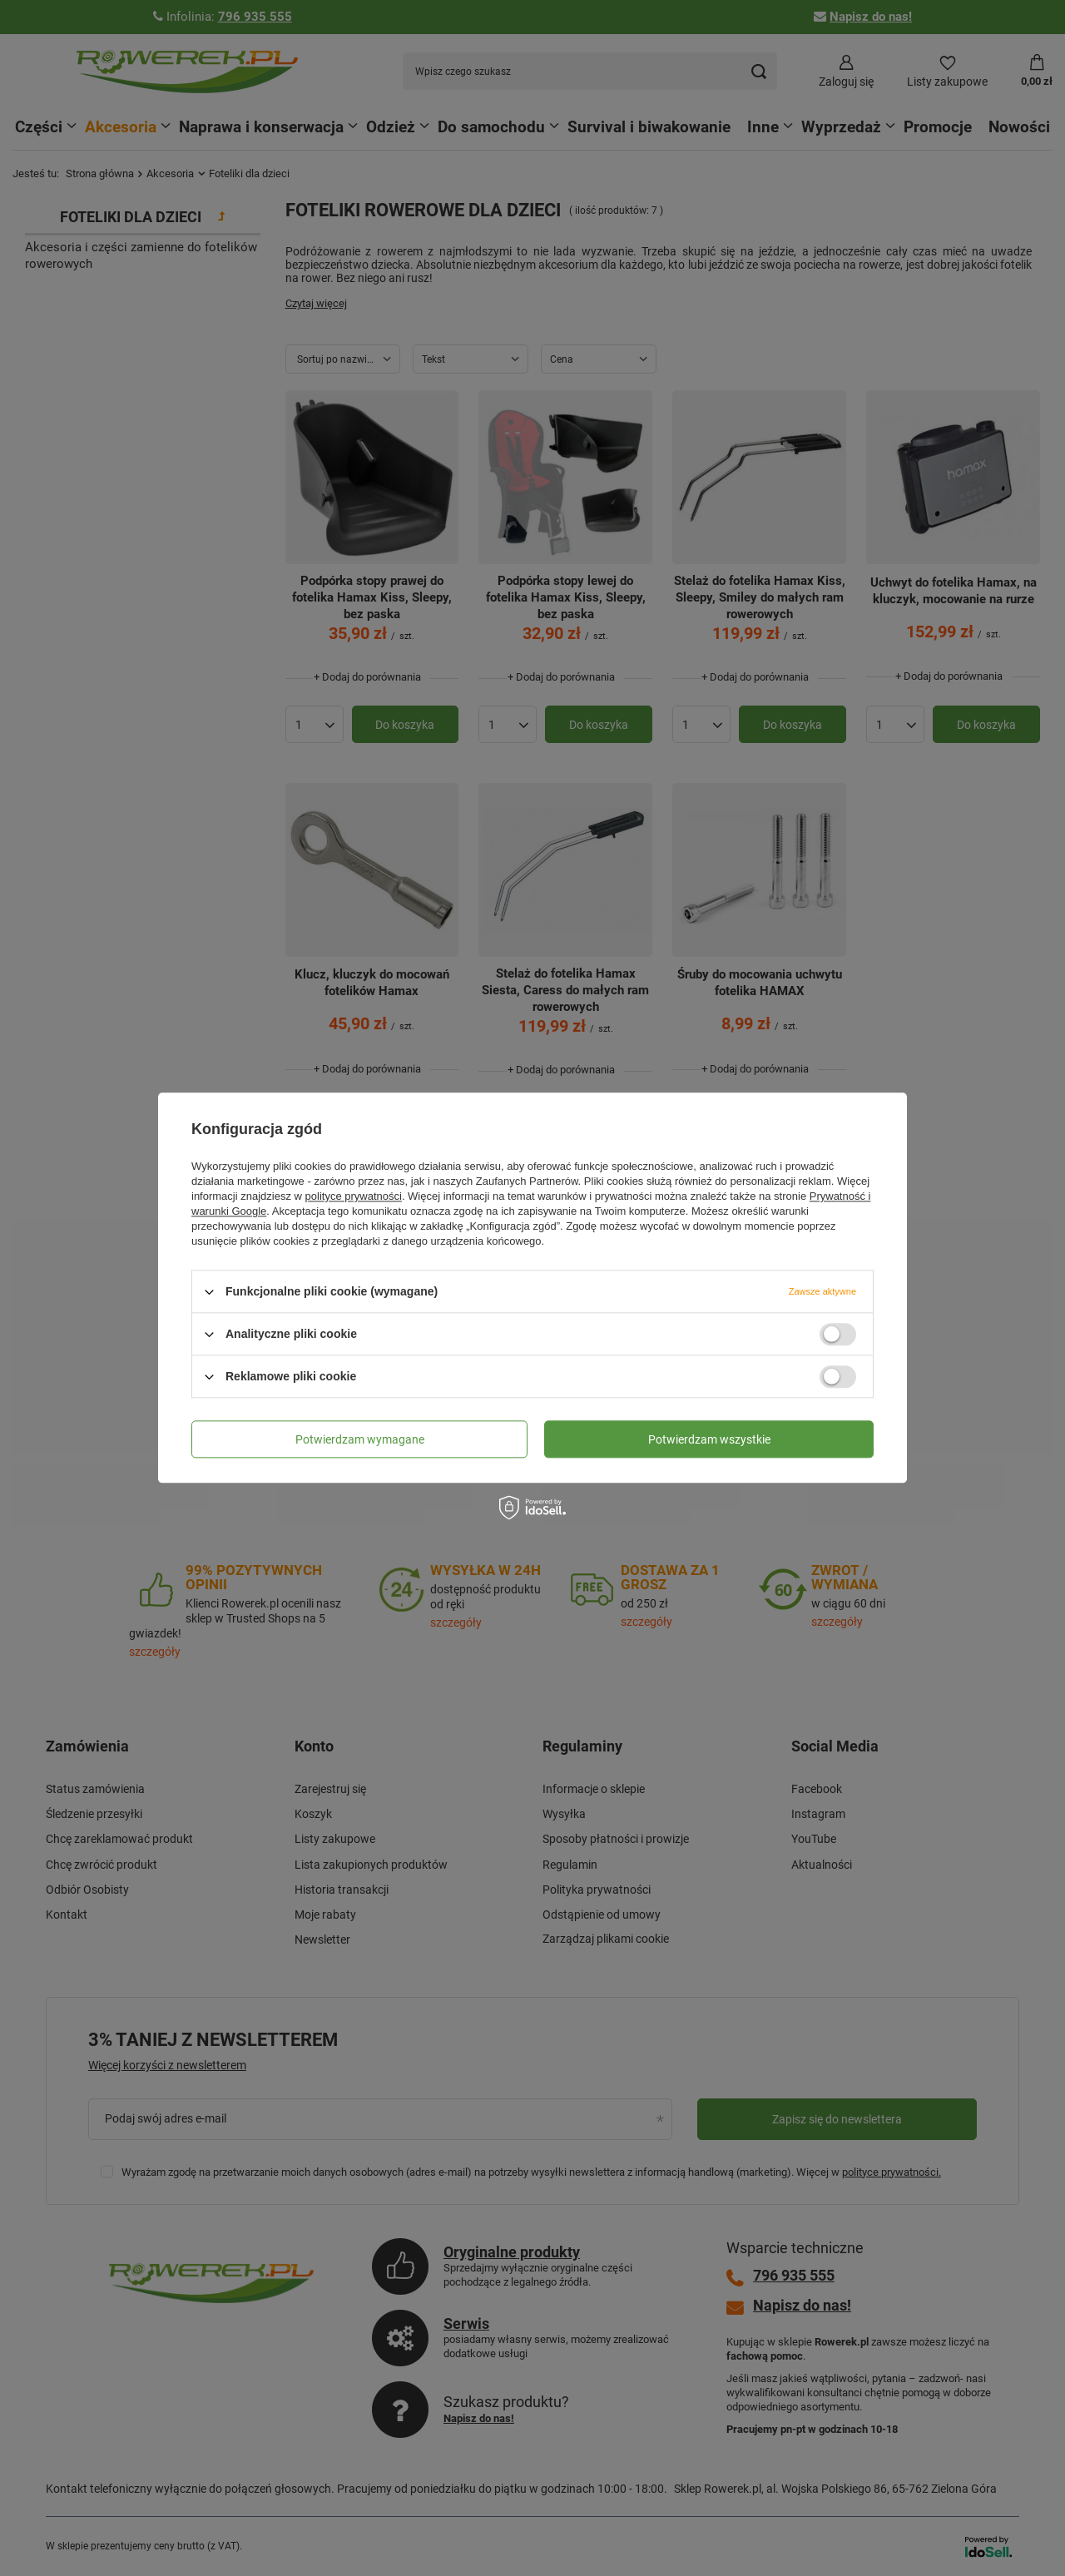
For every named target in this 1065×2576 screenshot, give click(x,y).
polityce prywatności (353, 1196)
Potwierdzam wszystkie (709, 1439)
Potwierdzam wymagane (359, 1439)
